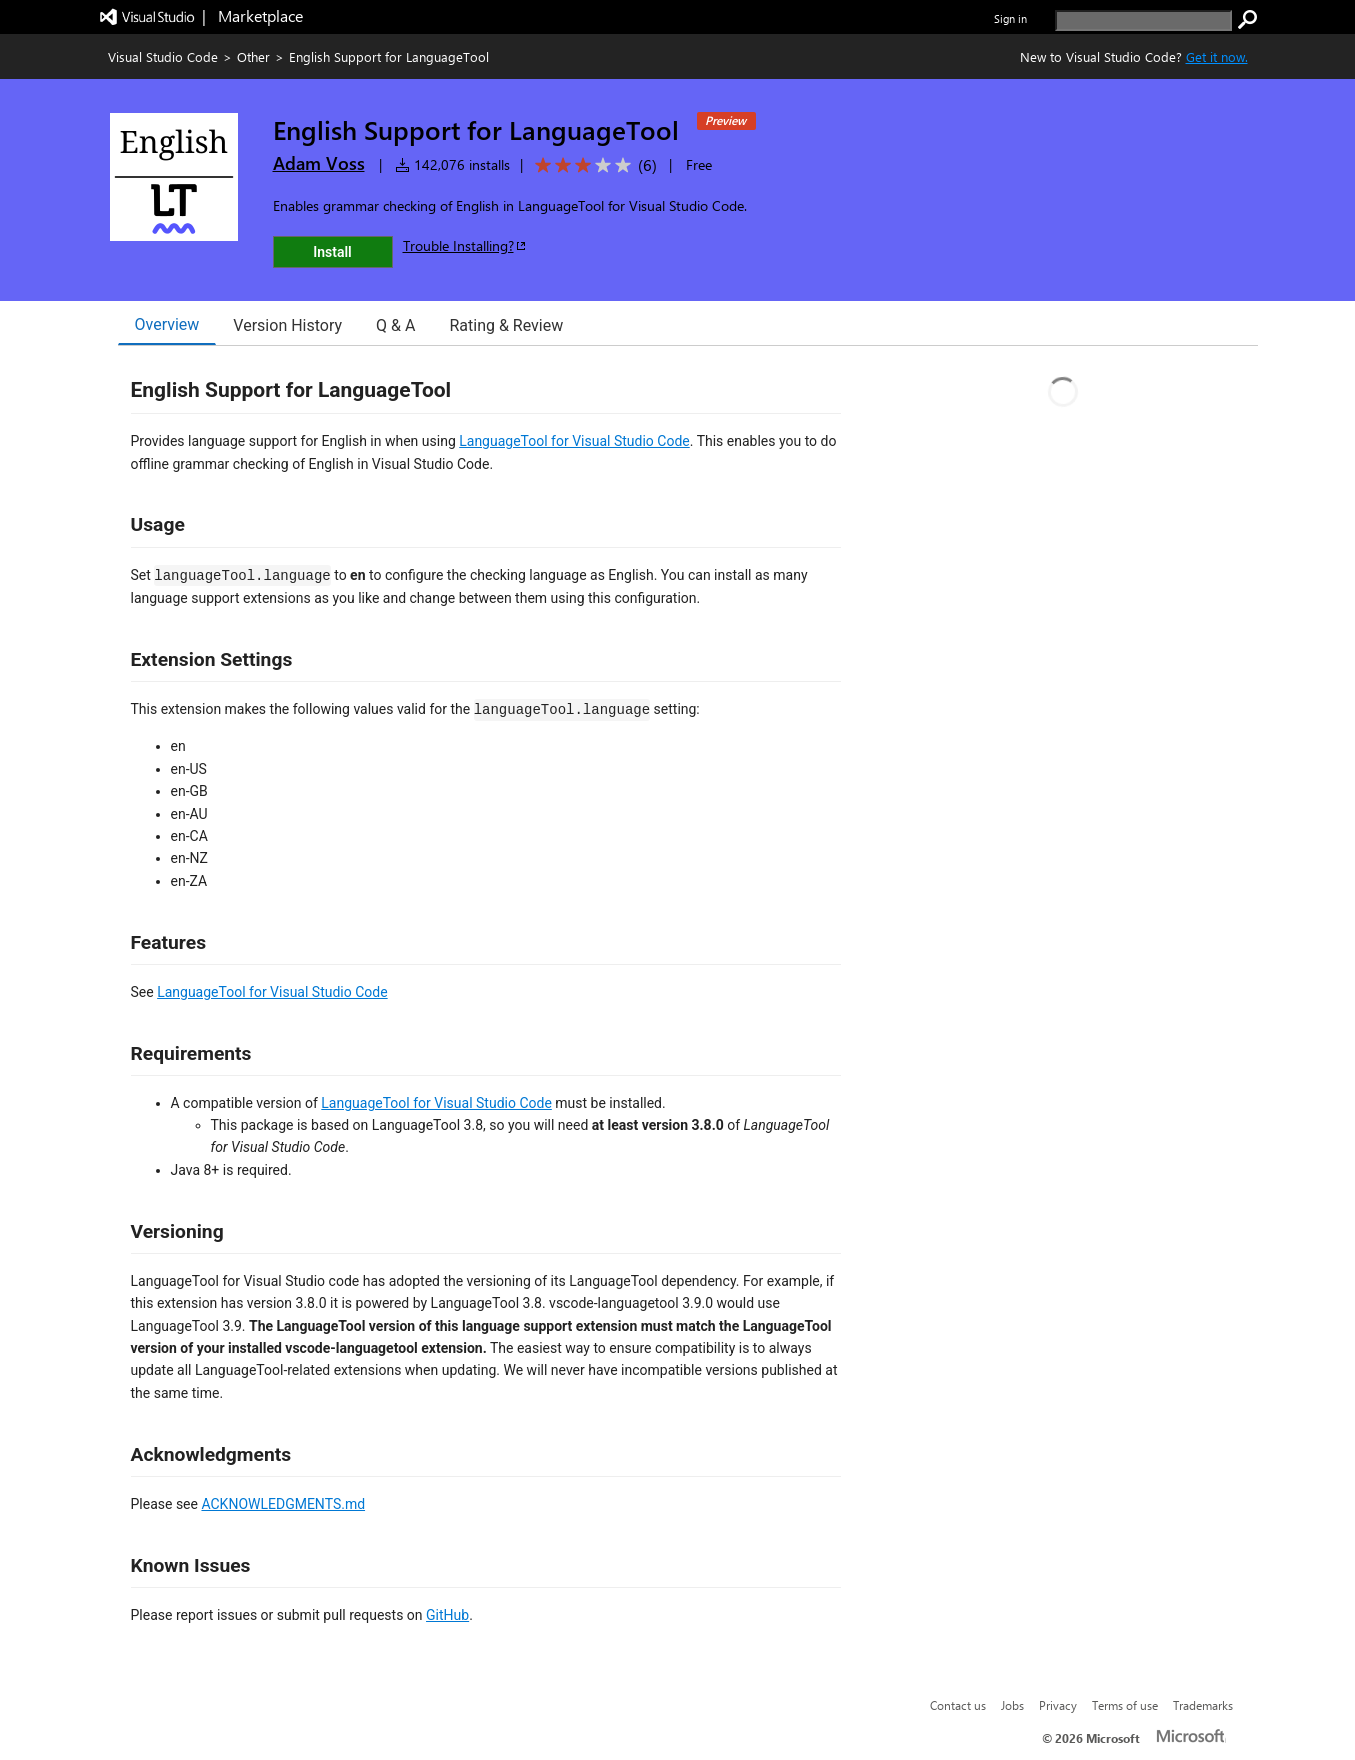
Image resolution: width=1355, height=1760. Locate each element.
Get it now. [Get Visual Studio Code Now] (1217, 56)
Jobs (1012, 1705)
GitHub (447, 1615)
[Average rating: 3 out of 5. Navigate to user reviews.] (592, 165)
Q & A (395, 325)
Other (253, 56)
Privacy (1058, 1705)
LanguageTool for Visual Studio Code (574, 441)
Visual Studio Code (163, 56)
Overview (167, 324)
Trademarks (1203, 1705)
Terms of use (1125, 1705)
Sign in (1010, 18)
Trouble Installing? (465, 245)
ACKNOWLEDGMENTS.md (283, 1504)
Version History (287, 325)
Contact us (958, 1705)
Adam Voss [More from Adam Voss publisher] (319, 163)
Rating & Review (506, 325)
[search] (1143, 20)
